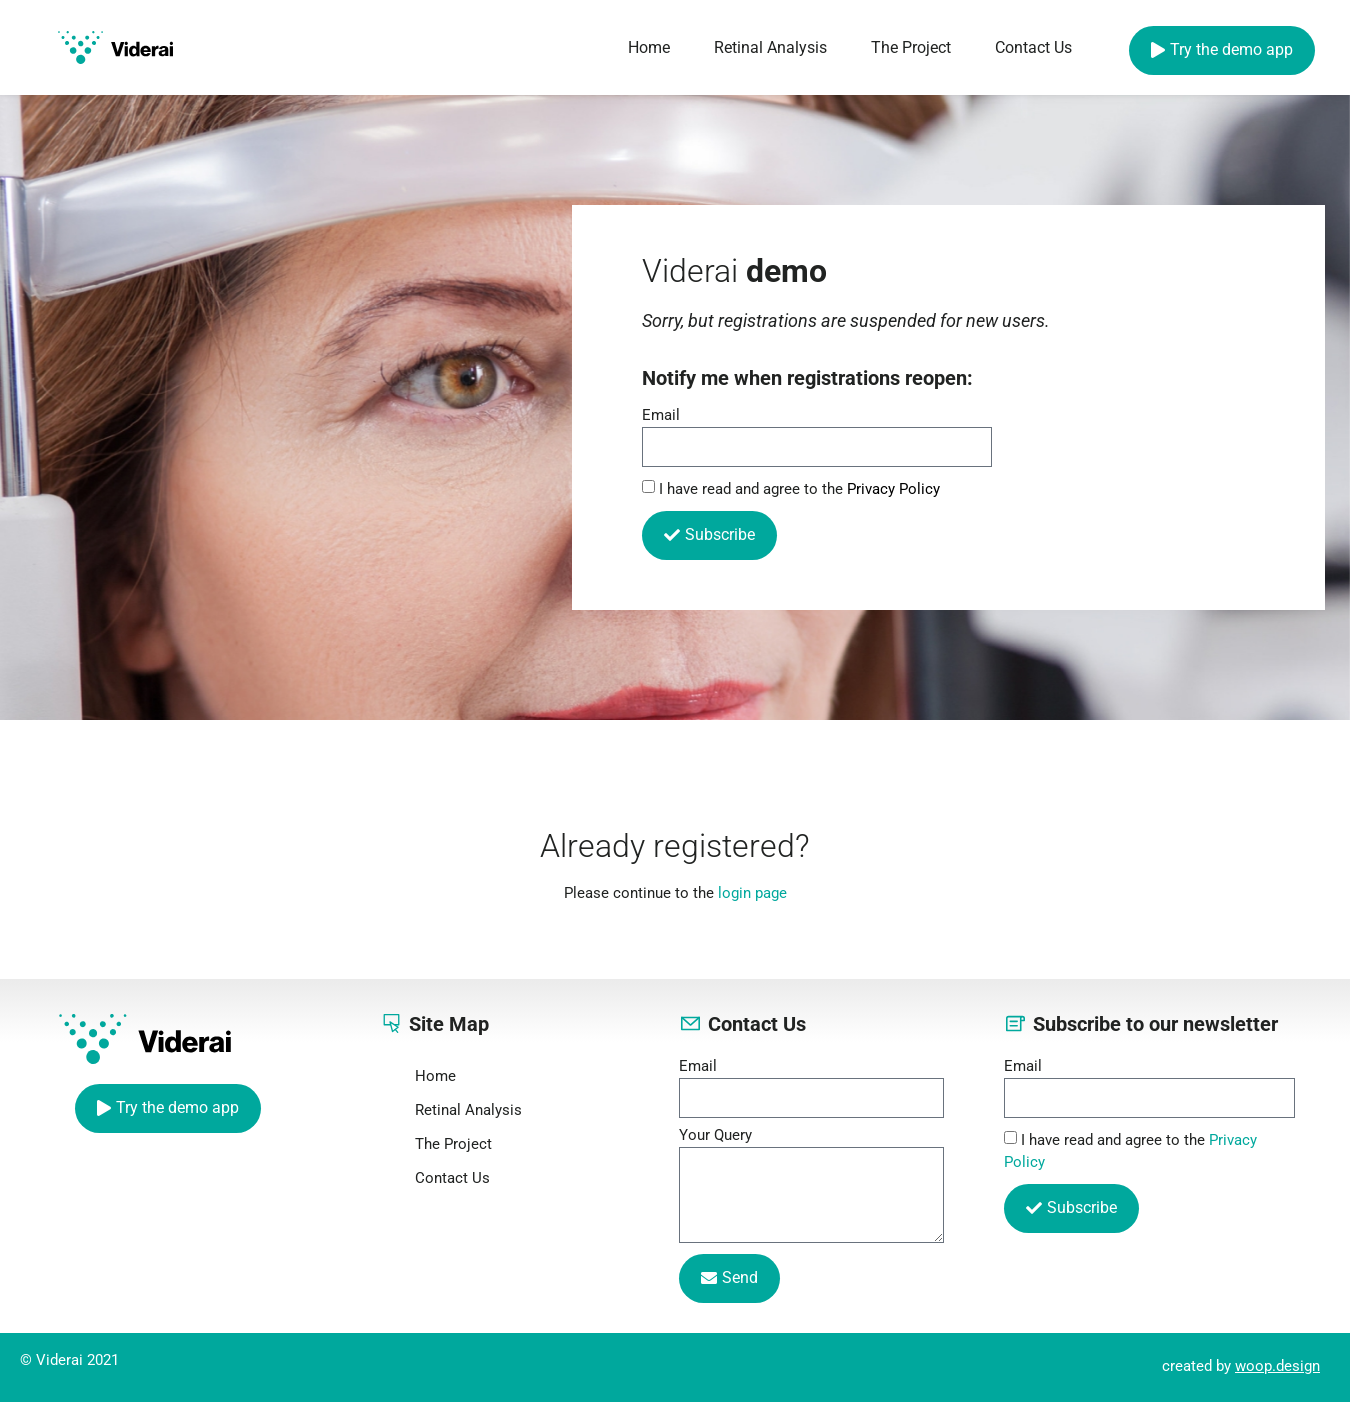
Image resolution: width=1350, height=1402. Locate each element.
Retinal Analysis (770, 47)
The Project (911, 47)
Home (649, 47)
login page (752, 893)
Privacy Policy (893, 489)
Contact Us (1033, 47)
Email (661, 416)
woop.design (1277, 1366)
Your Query (715, 1136)
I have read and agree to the (799, 489)
